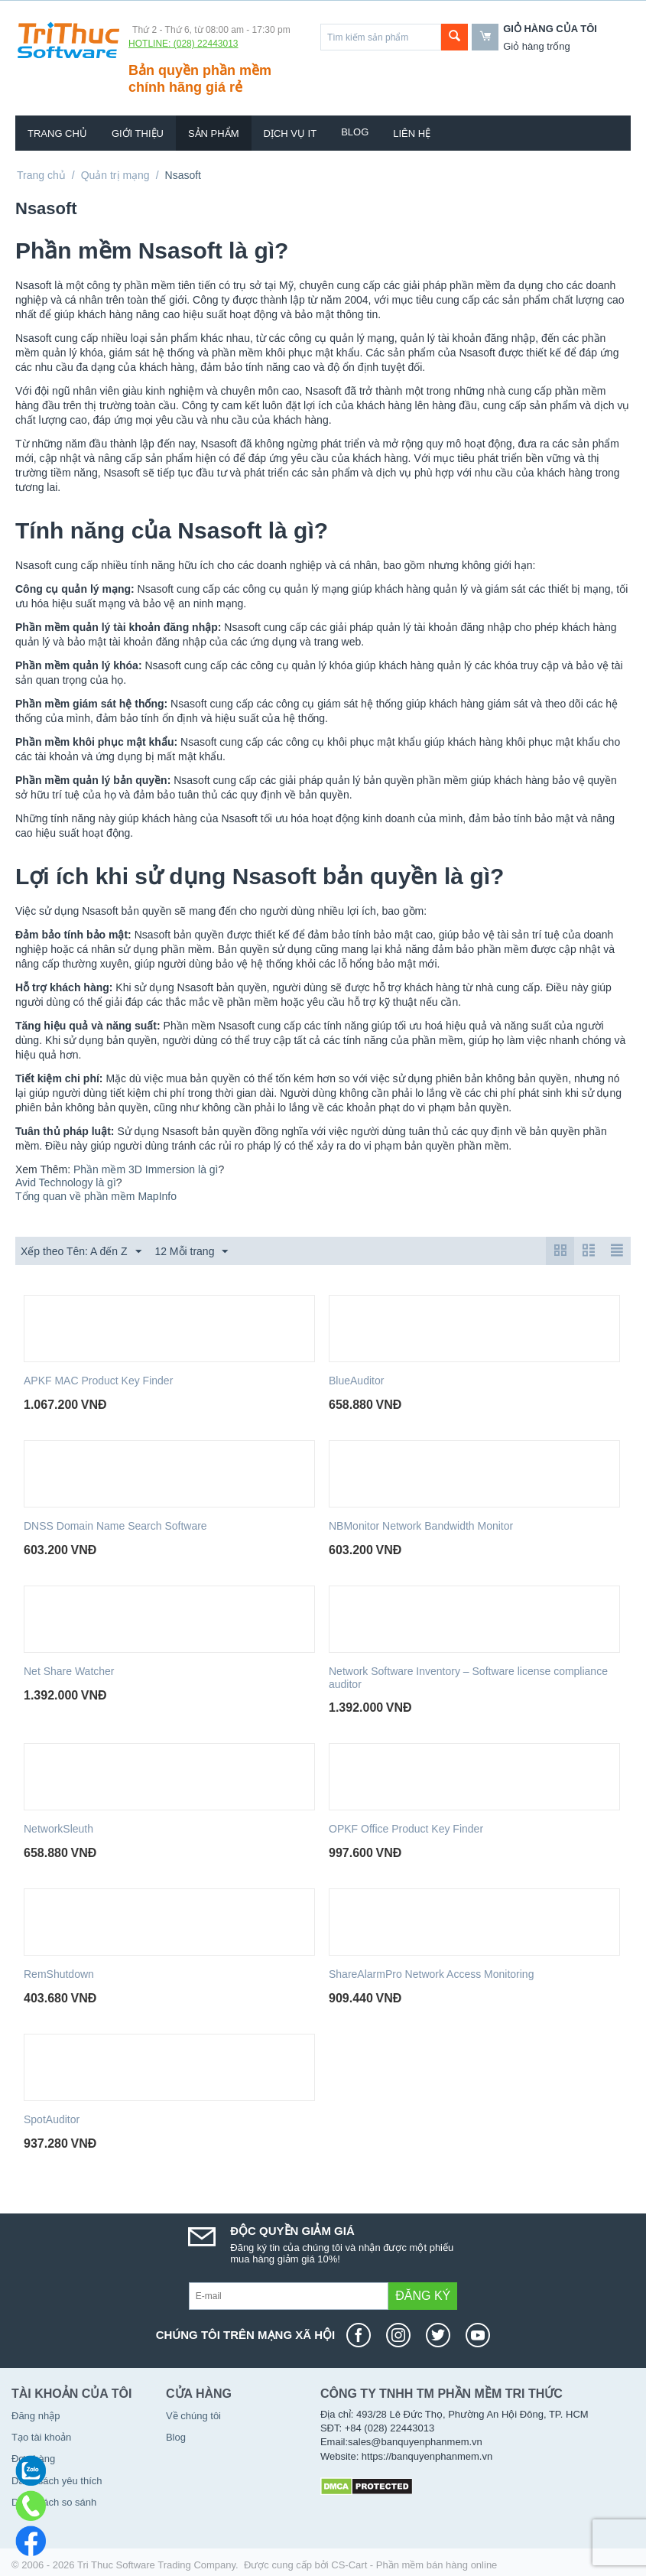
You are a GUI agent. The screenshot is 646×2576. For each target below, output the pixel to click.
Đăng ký (422, 2295)
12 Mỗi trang (191, 1252)
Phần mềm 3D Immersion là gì (146, 1169)
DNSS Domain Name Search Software (115, 1526)
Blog (354, 132)
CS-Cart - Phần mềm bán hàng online (414, 2565)
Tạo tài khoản (41, 2437)
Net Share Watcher (69, 1671)
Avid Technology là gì (65, 1182)
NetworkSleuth (58, 1829)
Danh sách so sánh (53, 2502)
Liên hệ (411, 133)
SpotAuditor (52, 2119)
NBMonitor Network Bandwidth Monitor (421, 1526)
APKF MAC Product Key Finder (98, 1380)
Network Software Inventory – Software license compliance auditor (468, 1677)
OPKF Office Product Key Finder (406, 1829)
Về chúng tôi (193, 2416)
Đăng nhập (35, 2416)
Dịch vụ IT (290, 133)
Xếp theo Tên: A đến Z (81, 1252)
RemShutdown (59, 1974)
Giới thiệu (138, 133)
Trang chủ (57, 133)
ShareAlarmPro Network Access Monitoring (431, 1974)
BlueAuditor (356, 1380)
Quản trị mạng (115, 175)
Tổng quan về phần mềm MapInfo (96, 1196)
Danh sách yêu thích (56, 2481)
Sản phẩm (213, 133)
